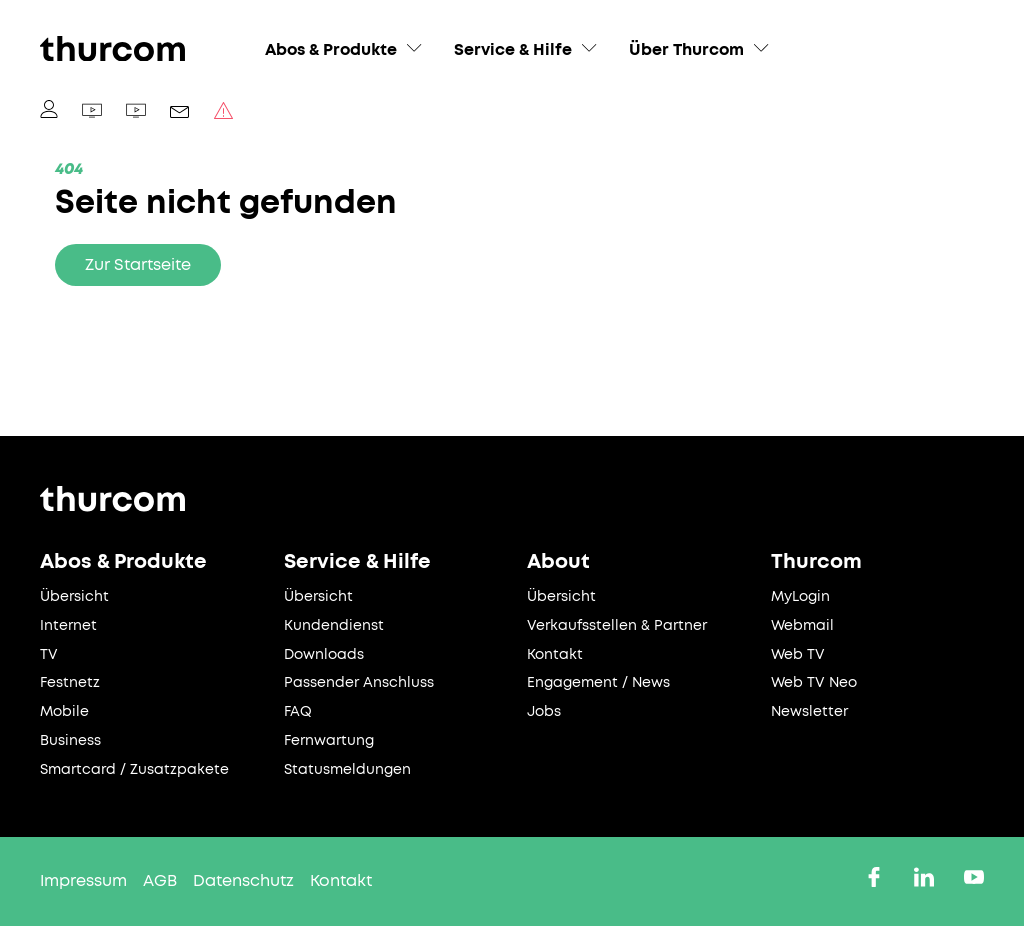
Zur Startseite (138, 265)
